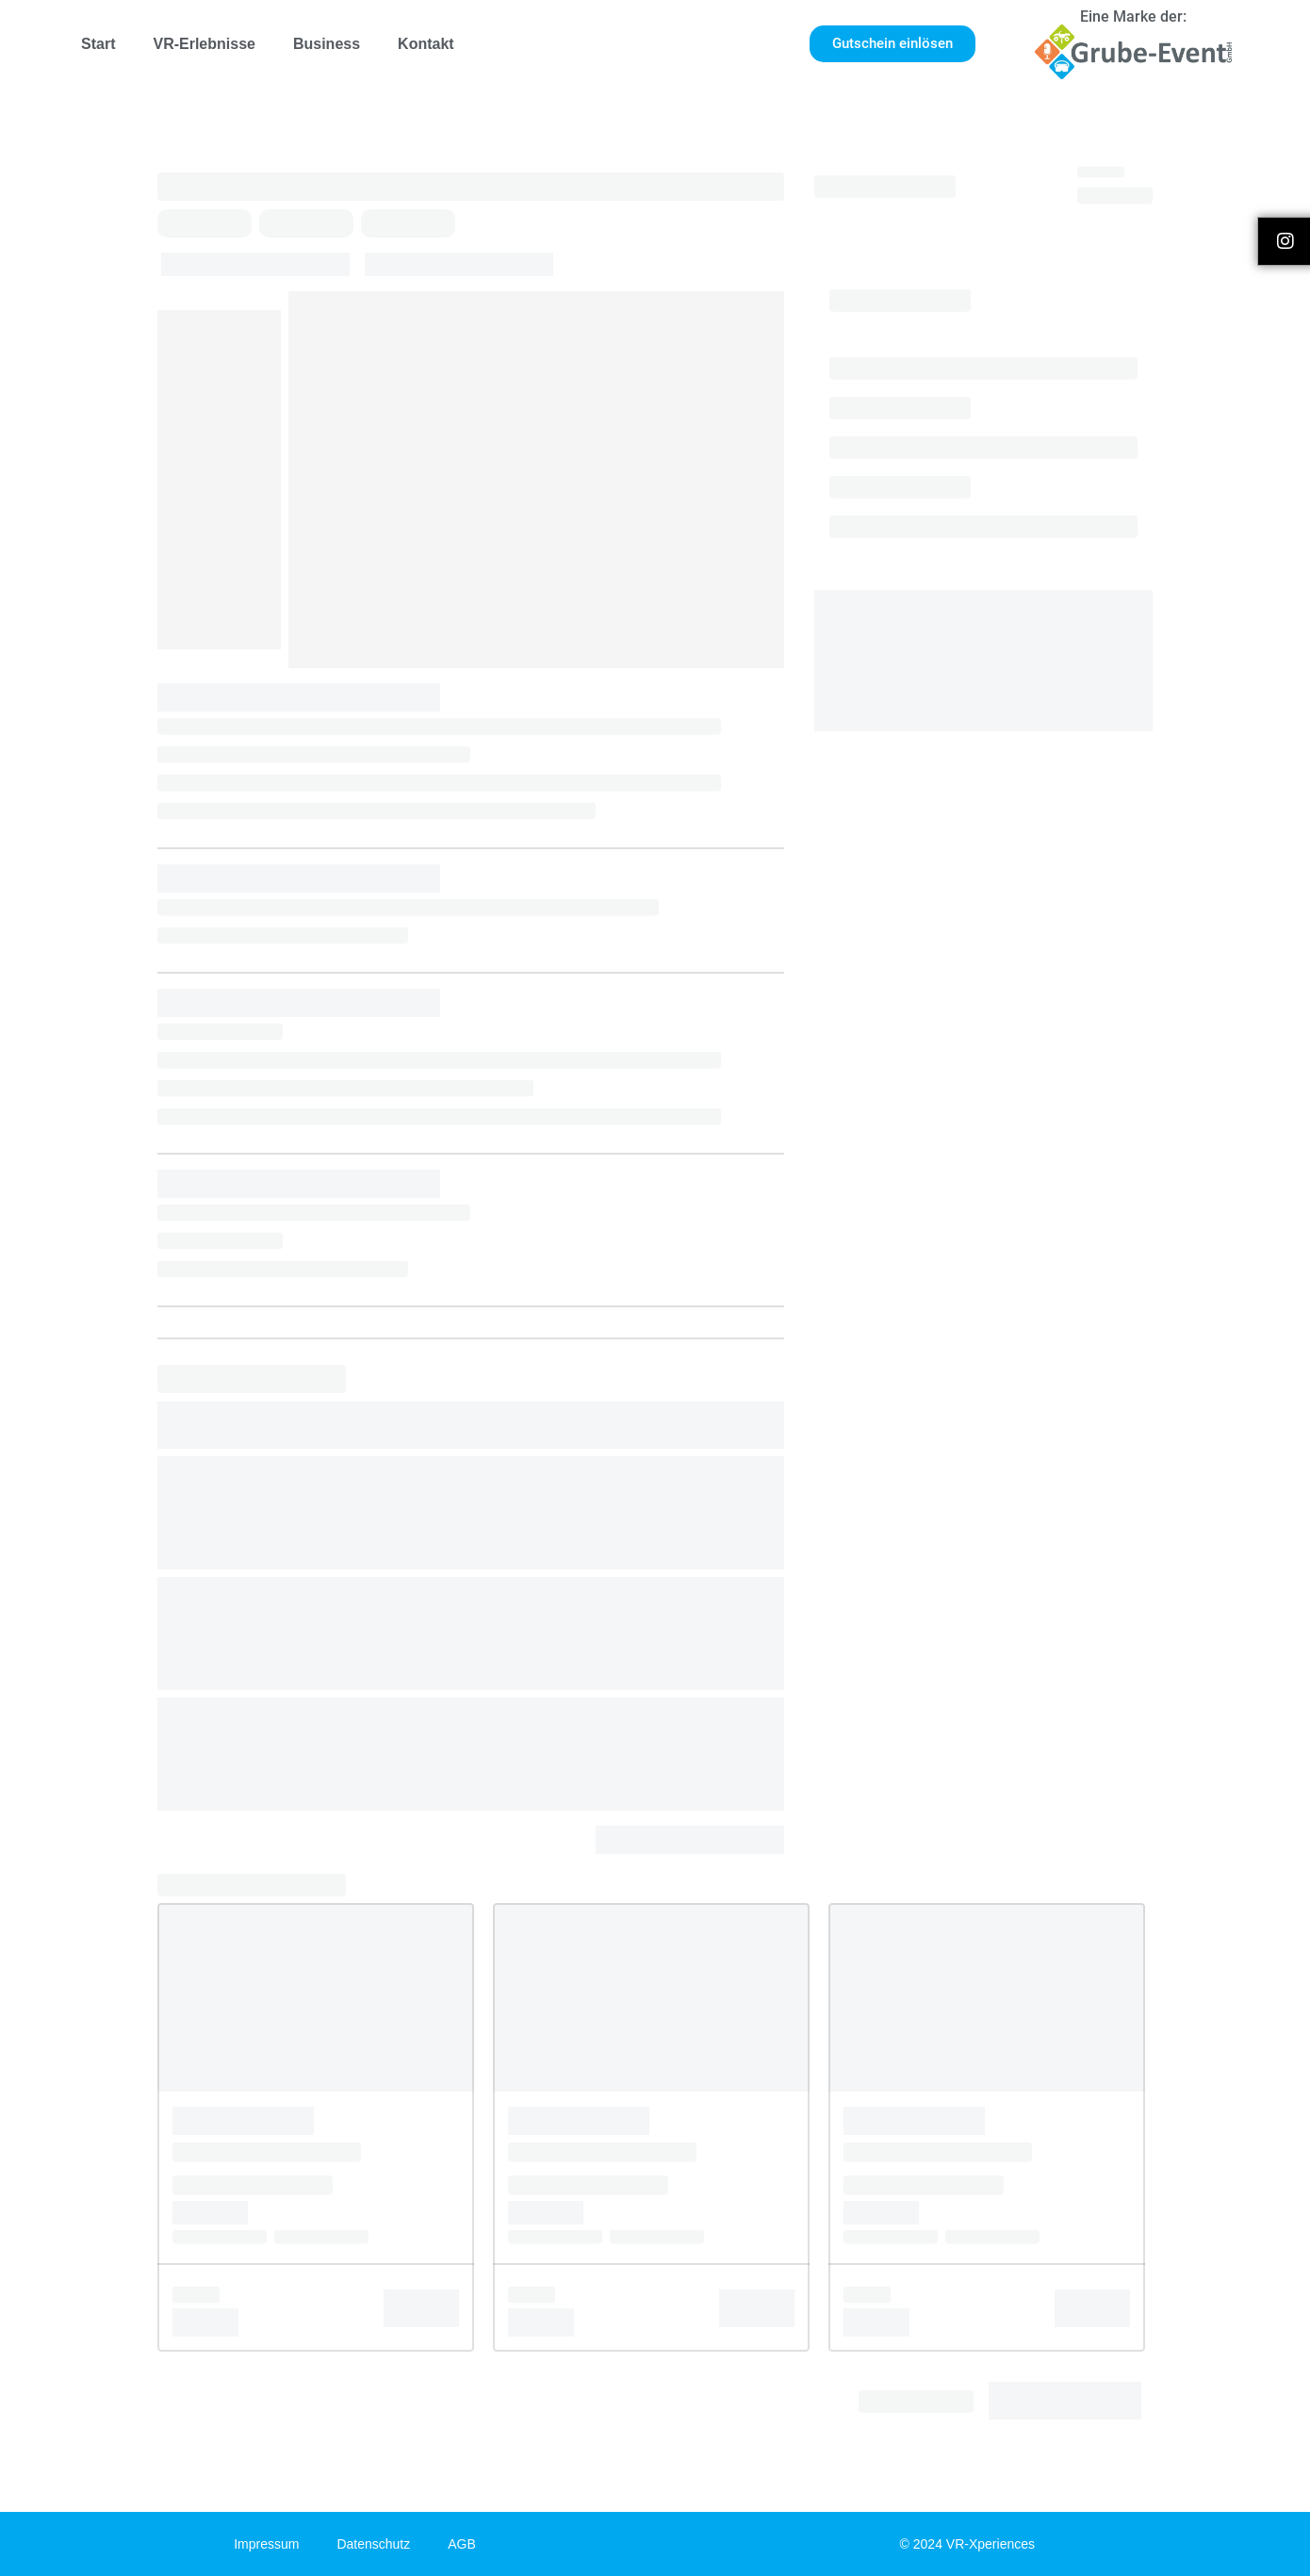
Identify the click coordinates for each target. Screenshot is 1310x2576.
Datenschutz (373, 2543)
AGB (462, 2543)
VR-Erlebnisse (203, 44)
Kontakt (426, 44)
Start (98, 44)
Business (326, 44)
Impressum (266, 2543)
